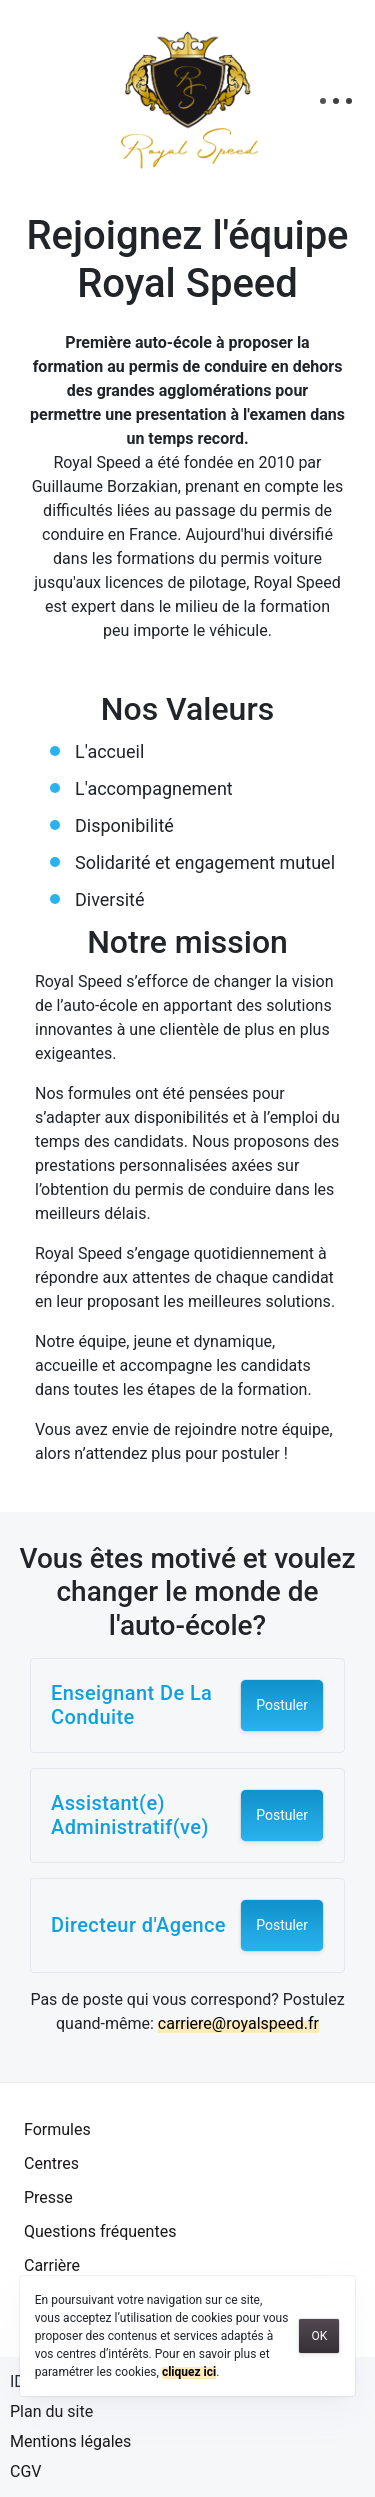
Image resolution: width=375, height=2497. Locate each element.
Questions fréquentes (100, 2231)
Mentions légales (70, 2441)
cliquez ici (189, 2372)
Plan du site (51, 2411)
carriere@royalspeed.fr (238, 2023)
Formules (57, 2129)
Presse (48, 2197)
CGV (26, 2471)
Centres (51, 2163)
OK (319, 2336)
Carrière (52, 2265)
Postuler (282, 1705)
